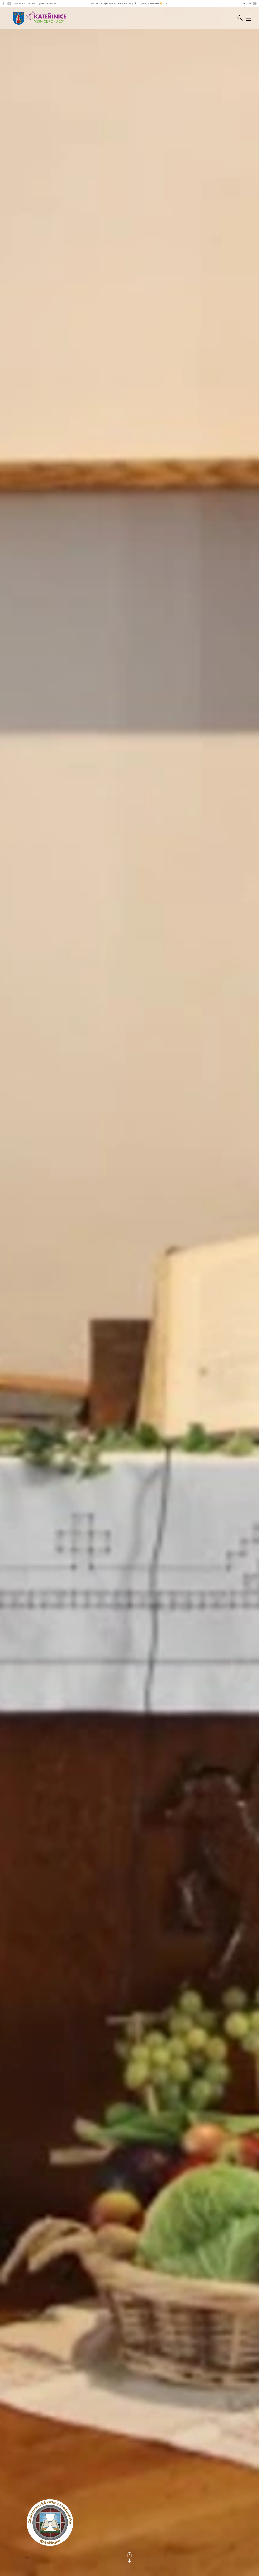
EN (250, 3)
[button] (129, 2557)
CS (245, 3)
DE (255, 3)
